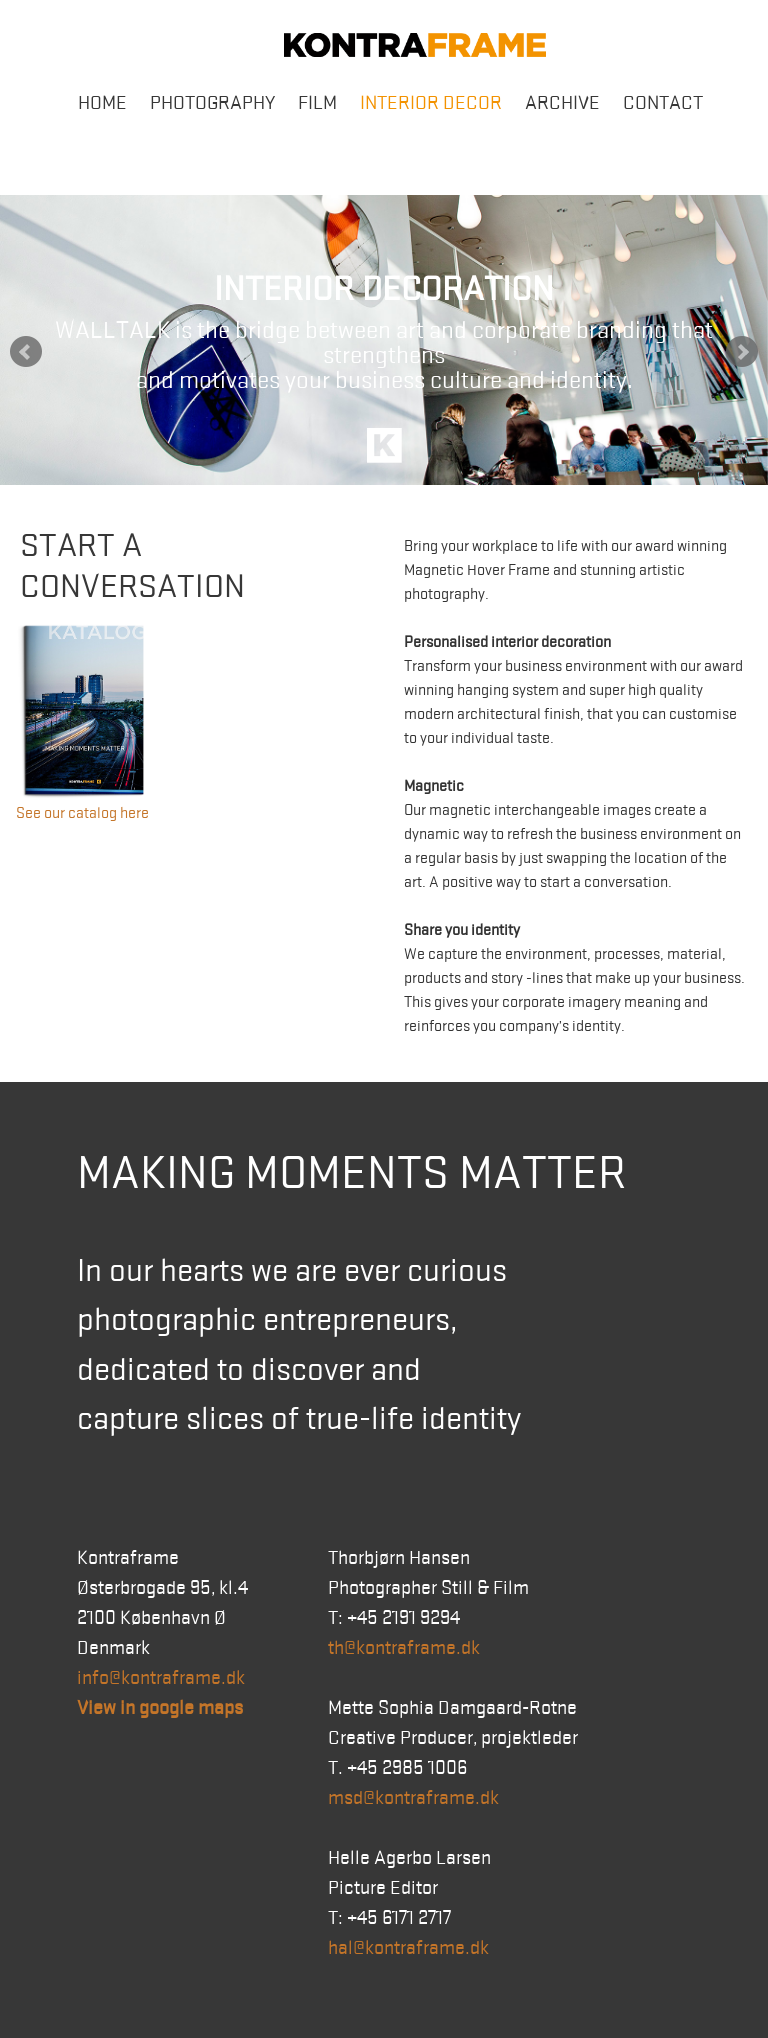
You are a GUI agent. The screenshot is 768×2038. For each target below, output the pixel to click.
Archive (562, 103)
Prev (26, 352)
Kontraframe (415, 45)
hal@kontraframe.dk (408, 1948)
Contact (663, 103)
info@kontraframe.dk (161, 1678)
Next (742, 352)
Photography (212, 103)
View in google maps (160, 1708)
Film (317, 103)
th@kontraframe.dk (404, 1648)
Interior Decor (431, 103)
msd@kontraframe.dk (413, 1798)
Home (102, 103)
